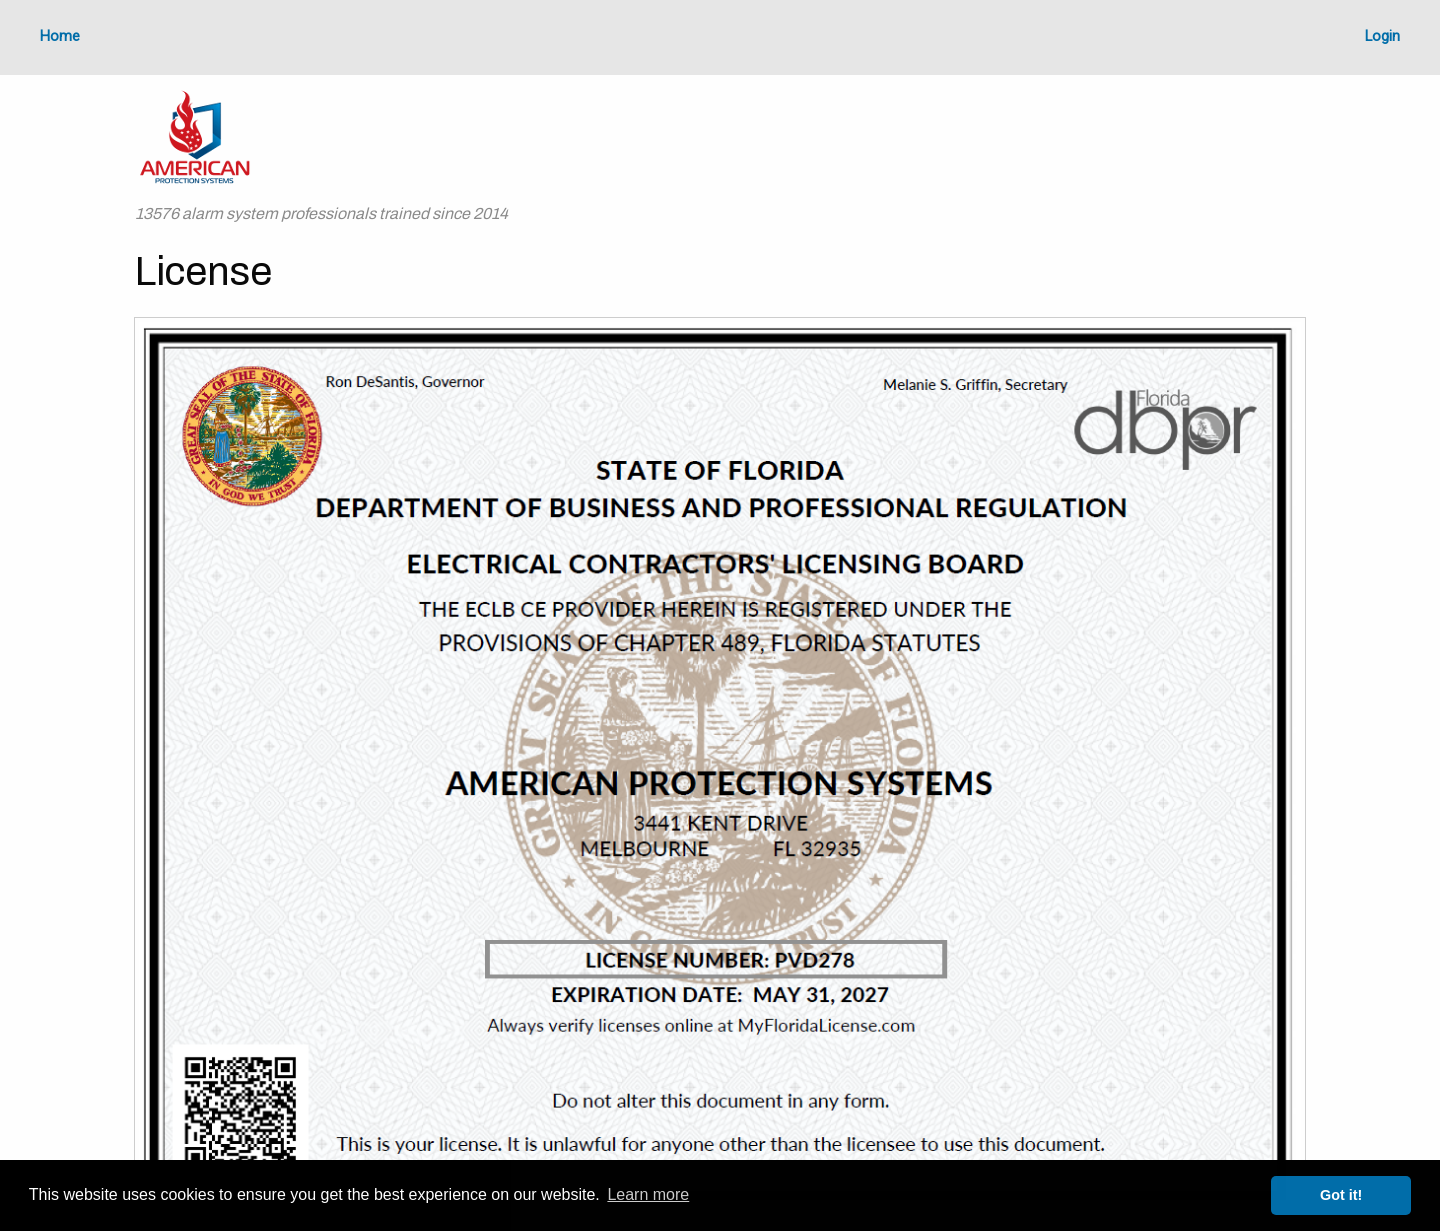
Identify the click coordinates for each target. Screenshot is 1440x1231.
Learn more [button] (648, 1194)
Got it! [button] (1341, 1195)
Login (1382, 36)
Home (60, 36)
